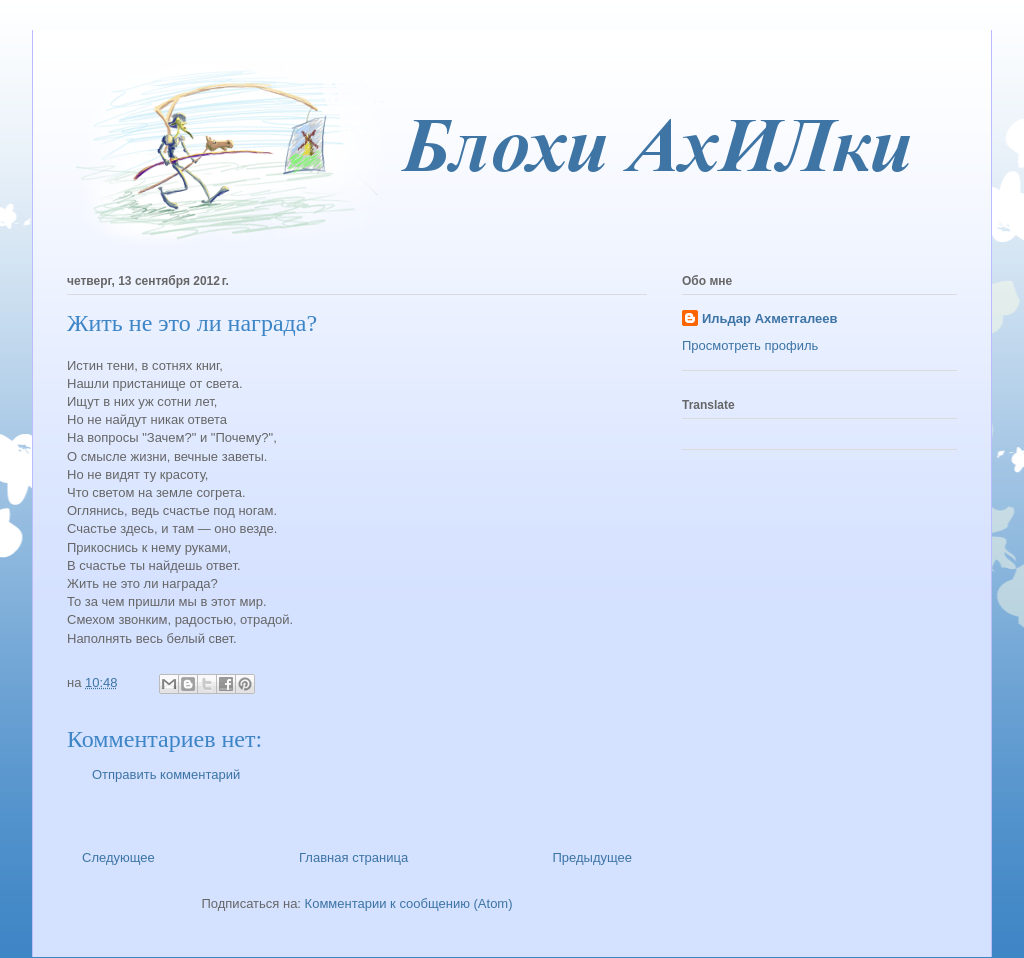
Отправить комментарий (166, 774)
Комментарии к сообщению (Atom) (409, 903)
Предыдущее (592, 857)
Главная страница (353, 857)
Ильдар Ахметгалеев (769, 318)
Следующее (118, 857)
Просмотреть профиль (750, 345)
